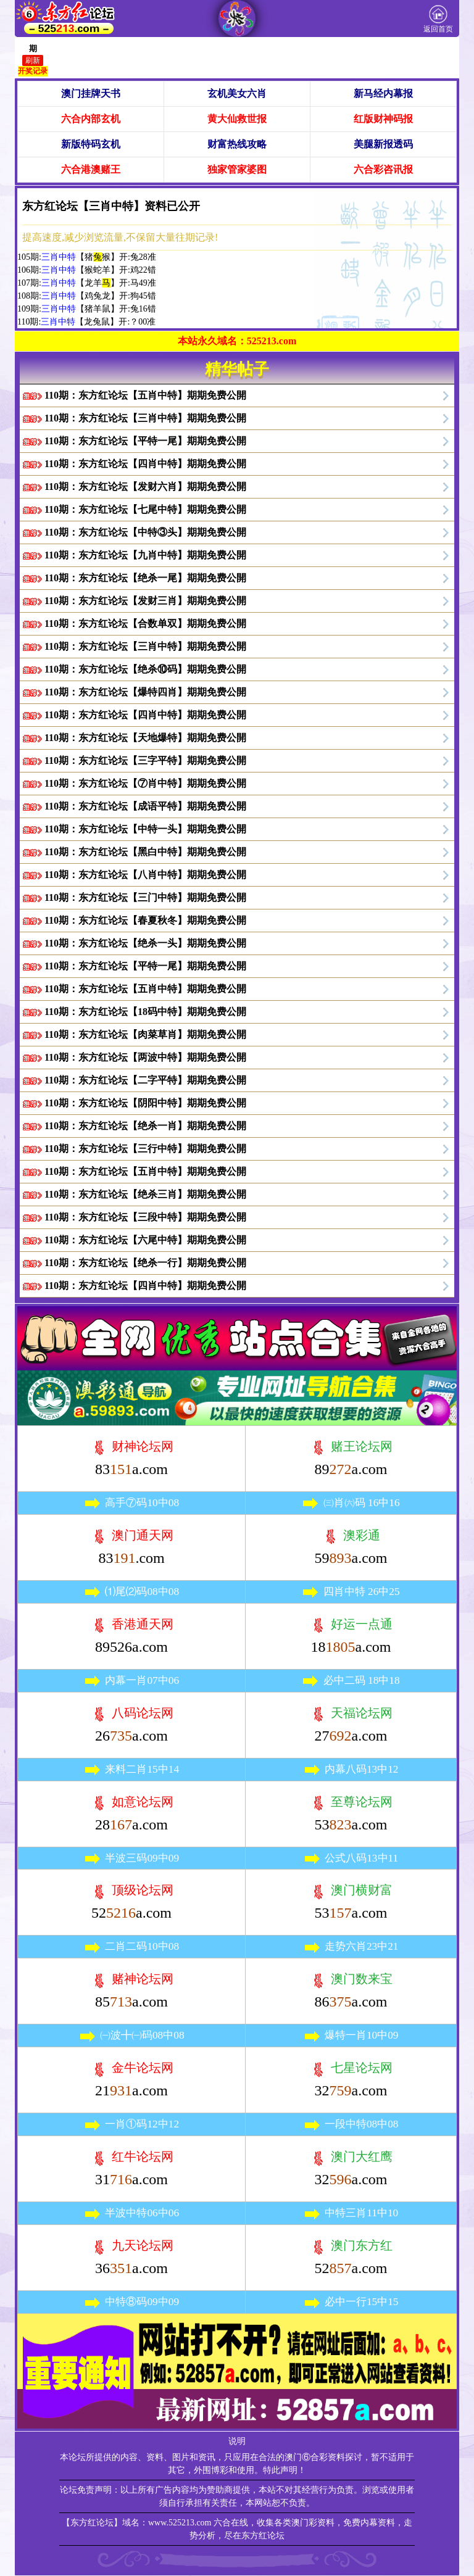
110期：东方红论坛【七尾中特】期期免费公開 (145, 509)
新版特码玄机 (90, 144)
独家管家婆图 (237, 169)
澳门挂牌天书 (90, 93)
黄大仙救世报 (237, 119)
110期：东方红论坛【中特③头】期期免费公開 (145, 532)
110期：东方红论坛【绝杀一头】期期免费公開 (145, 943)
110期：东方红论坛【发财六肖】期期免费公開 (145, 486)
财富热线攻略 (237, 144)
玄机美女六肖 (237, 93)
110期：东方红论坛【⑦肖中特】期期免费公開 (145, 783)
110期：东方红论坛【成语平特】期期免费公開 (145, 806)
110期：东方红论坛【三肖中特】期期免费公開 (145, 418)
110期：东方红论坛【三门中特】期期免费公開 (145, 897)
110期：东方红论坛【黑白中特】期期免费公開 (145, 852)
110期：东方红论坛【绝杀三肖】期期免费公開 (145, 1194)
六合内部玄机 (90, 119)
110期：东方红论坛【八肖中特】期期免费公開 (145, 874)
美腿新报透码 (383, 144)
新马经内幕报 (383, 93)
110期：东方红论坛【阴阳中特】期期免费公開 (145, 1103)
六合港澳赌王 (90, 169)
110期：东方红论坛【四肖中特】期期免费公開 (145, 463)
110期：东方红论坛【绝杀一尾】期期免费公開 (145, 578)
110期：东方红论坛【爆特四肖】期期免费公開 (145, 692)
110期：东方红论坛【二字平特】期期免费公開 (145, 1080)
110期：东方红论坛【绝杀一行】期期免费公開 (145, 1262)
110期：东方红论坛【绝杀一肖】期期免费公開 (145, 1125)
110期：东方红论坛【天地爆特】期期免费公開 (145, 737)
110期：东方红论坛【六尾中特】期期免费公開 (145, 1240)
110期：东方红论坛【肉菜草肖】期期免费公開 (145, 1034)
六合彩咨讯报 (383, 169)
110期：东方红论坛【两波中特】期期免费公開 (145, 1057)
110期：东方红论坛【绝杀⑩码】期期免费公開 (145, 669)
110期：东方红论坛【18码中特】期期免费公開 (145, 1011)
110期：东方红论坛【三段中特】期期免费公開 (145, 1217)
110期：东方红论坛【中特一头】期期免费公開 (145, 829)
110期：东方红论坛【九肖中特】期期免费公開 (145, 555)
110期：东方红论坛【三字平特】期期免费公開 (145, 760)
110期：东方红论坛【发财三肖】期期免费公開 (145, 600)
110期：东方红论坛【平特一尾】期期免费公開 (145, 441)
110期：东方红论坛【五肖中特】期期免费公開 (145, 395)
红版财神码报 (383, 119)
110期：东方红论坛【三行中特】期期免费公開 (145, 1148)
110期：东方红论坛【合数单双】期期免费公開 (145, 623)
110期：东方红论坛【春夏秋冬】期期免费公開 (145, 920)
